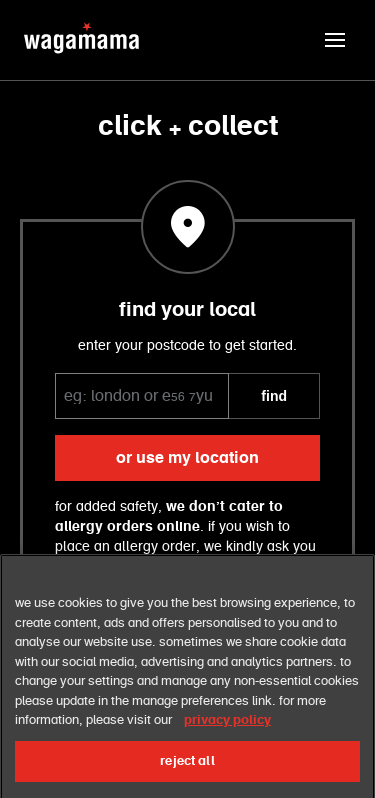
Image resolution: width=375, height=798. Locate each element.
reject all (187, 773)
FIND (274, 396)
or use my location (187, 458)
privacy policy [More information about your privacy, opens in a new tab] (227, 733)
